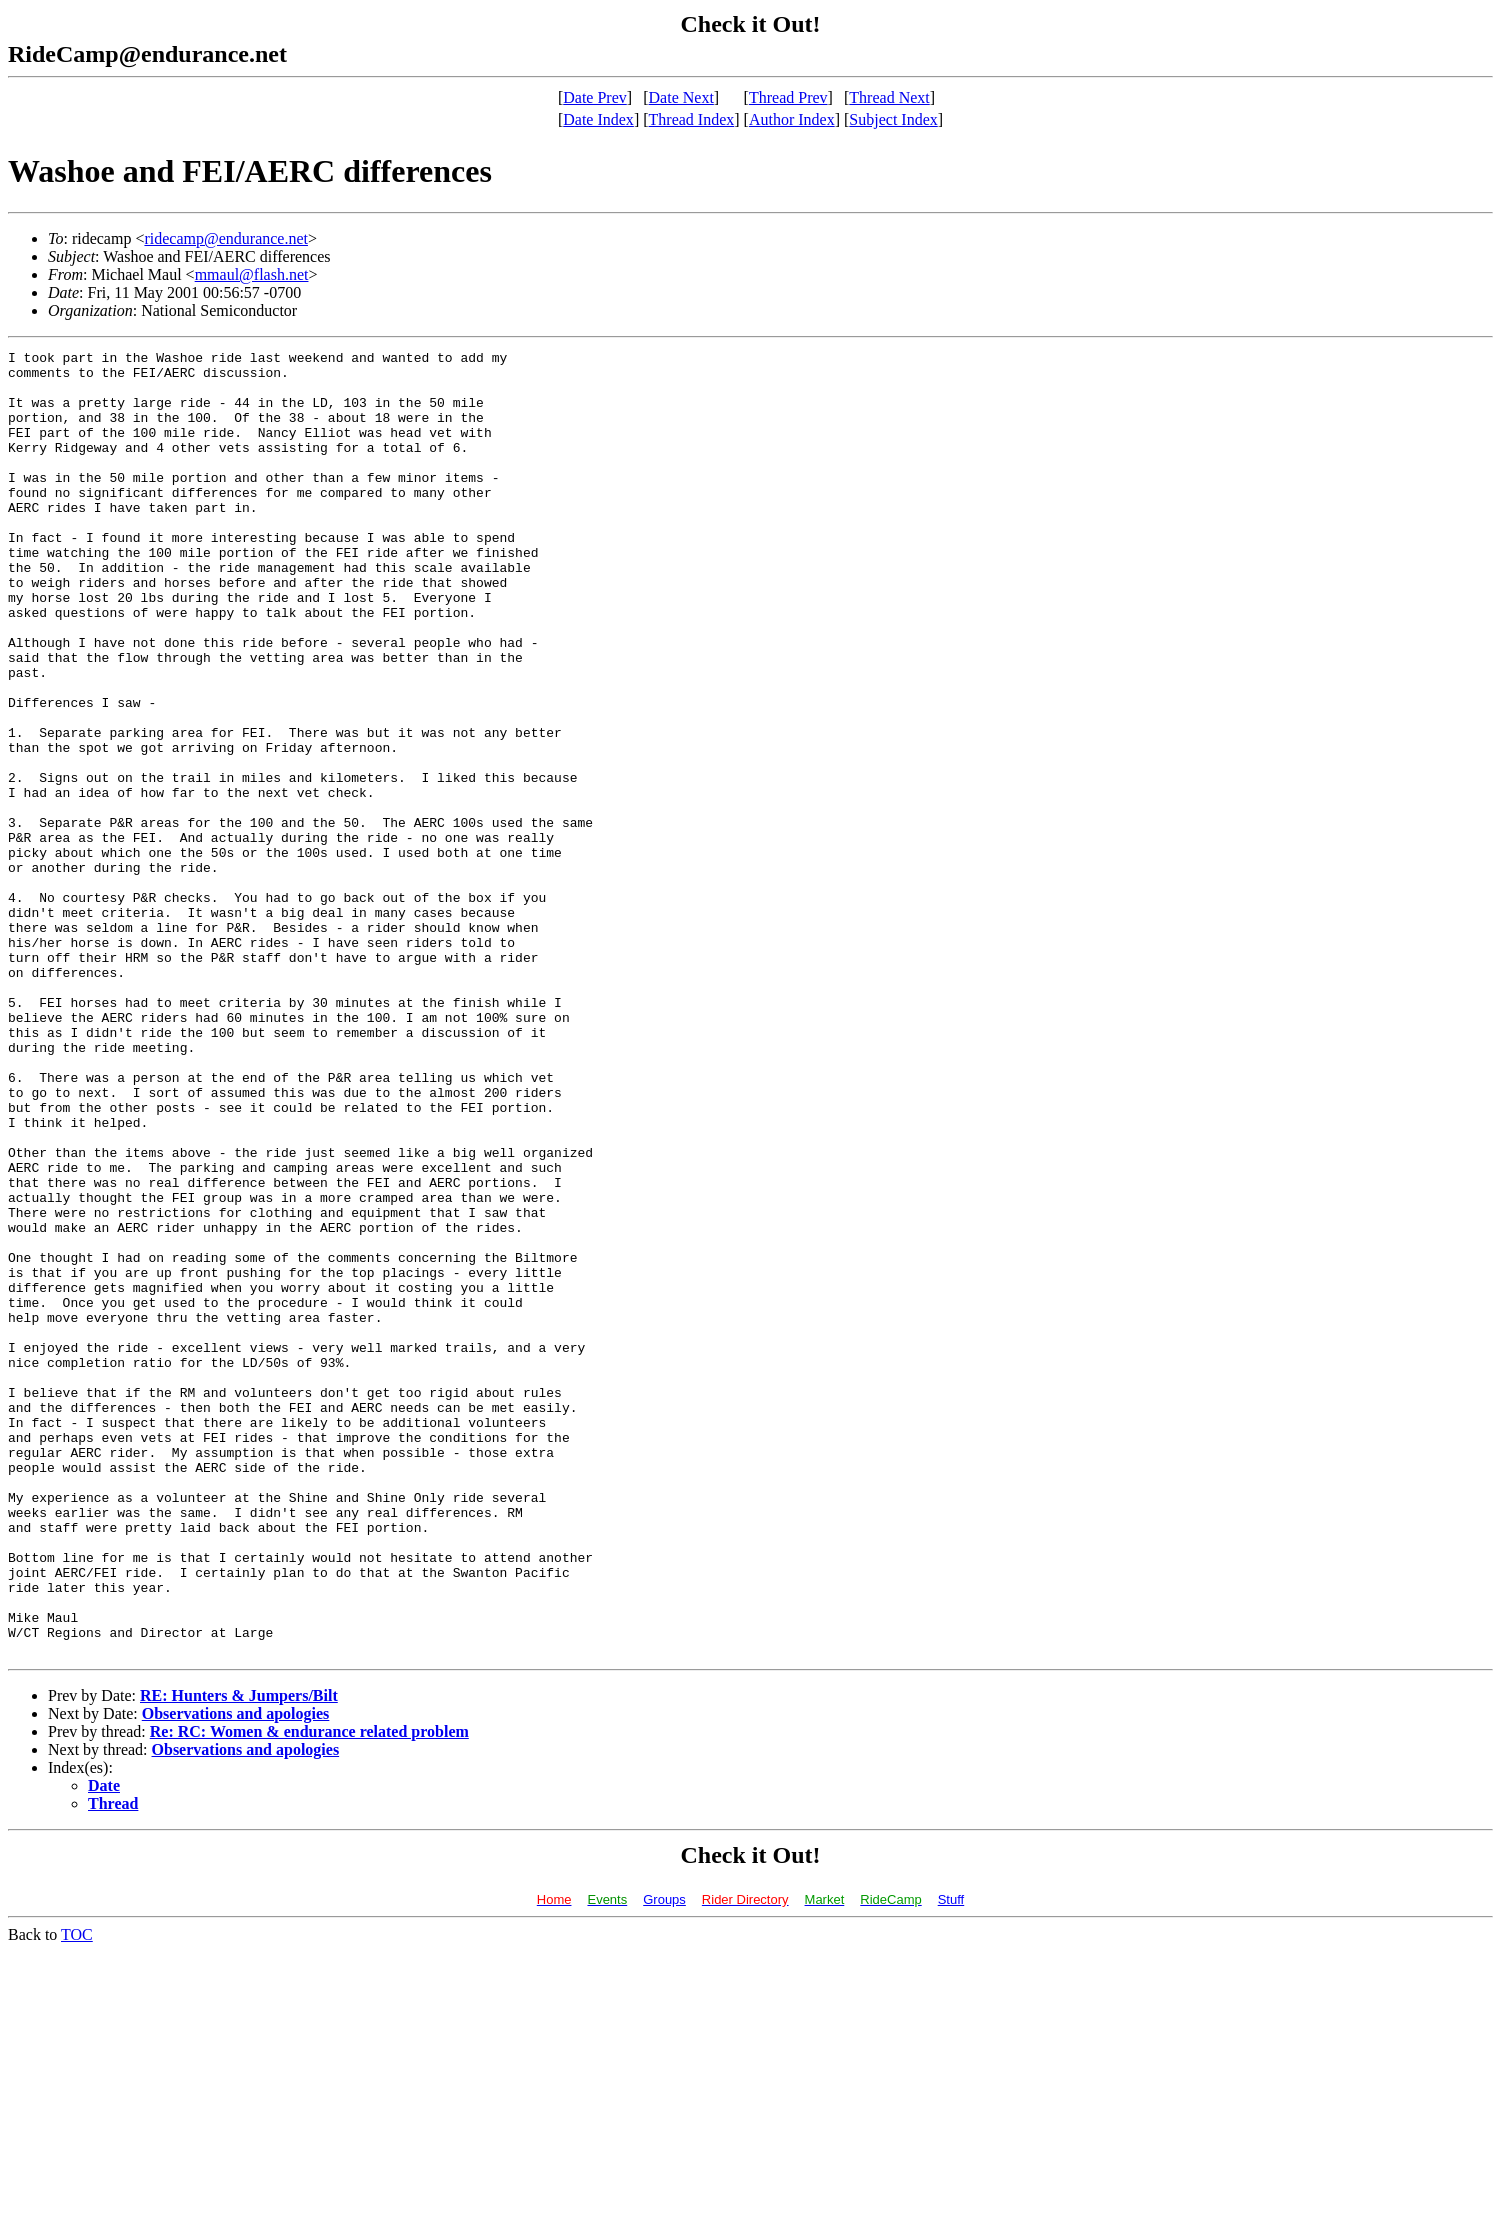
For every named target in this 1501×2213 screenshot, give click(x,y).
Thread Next (889, 97)
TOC (77, 2195)
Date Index (598, 119)
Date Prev (595, 97)
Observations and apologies (236, 1974)
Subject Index (893, 119)
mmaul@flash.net (252, 274)
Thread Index (692, 119)
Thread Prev (788, 97)
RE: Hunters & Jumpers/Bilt (239, 1956)
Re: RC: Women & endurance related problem (309, 1992)
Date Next (681, 97)
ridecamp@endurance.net (226, 238)
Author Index (792, 119)
